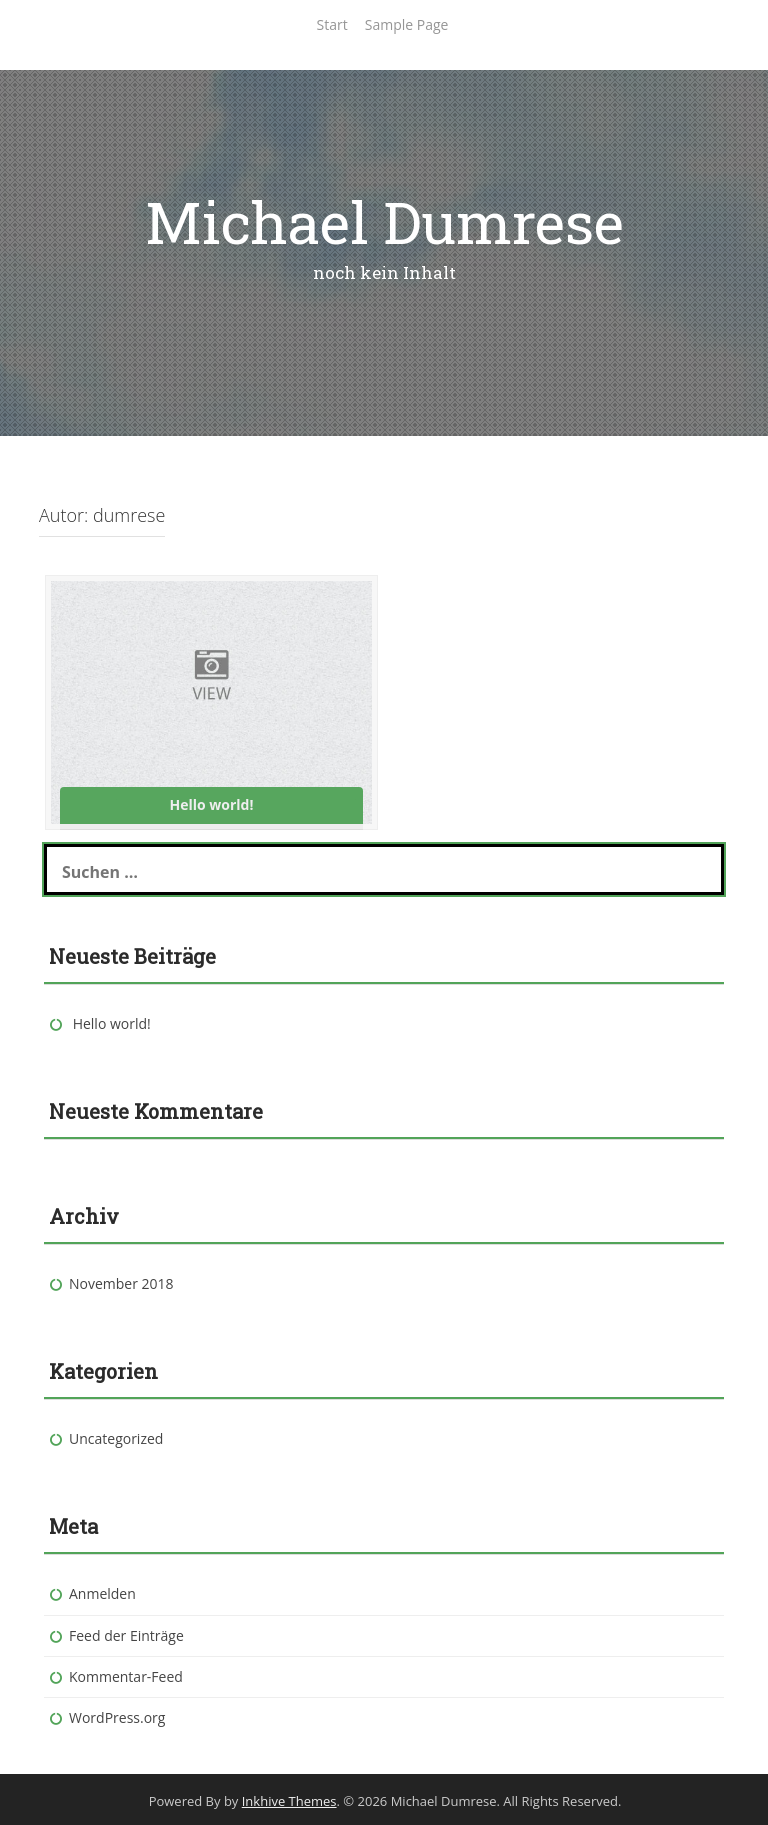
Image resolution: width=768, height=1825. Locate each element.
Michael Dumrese (384, 221)
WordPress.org (117, 1717)
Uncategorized (116, 1438)
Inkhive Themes (289, 1801)
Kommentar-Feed (126, 1676)
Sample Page (407, 24)
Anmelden (102, 1593)
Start (332, 24)
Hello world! (112, 1023)
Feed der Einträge (126, 1635)
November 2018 (121, 1283)
